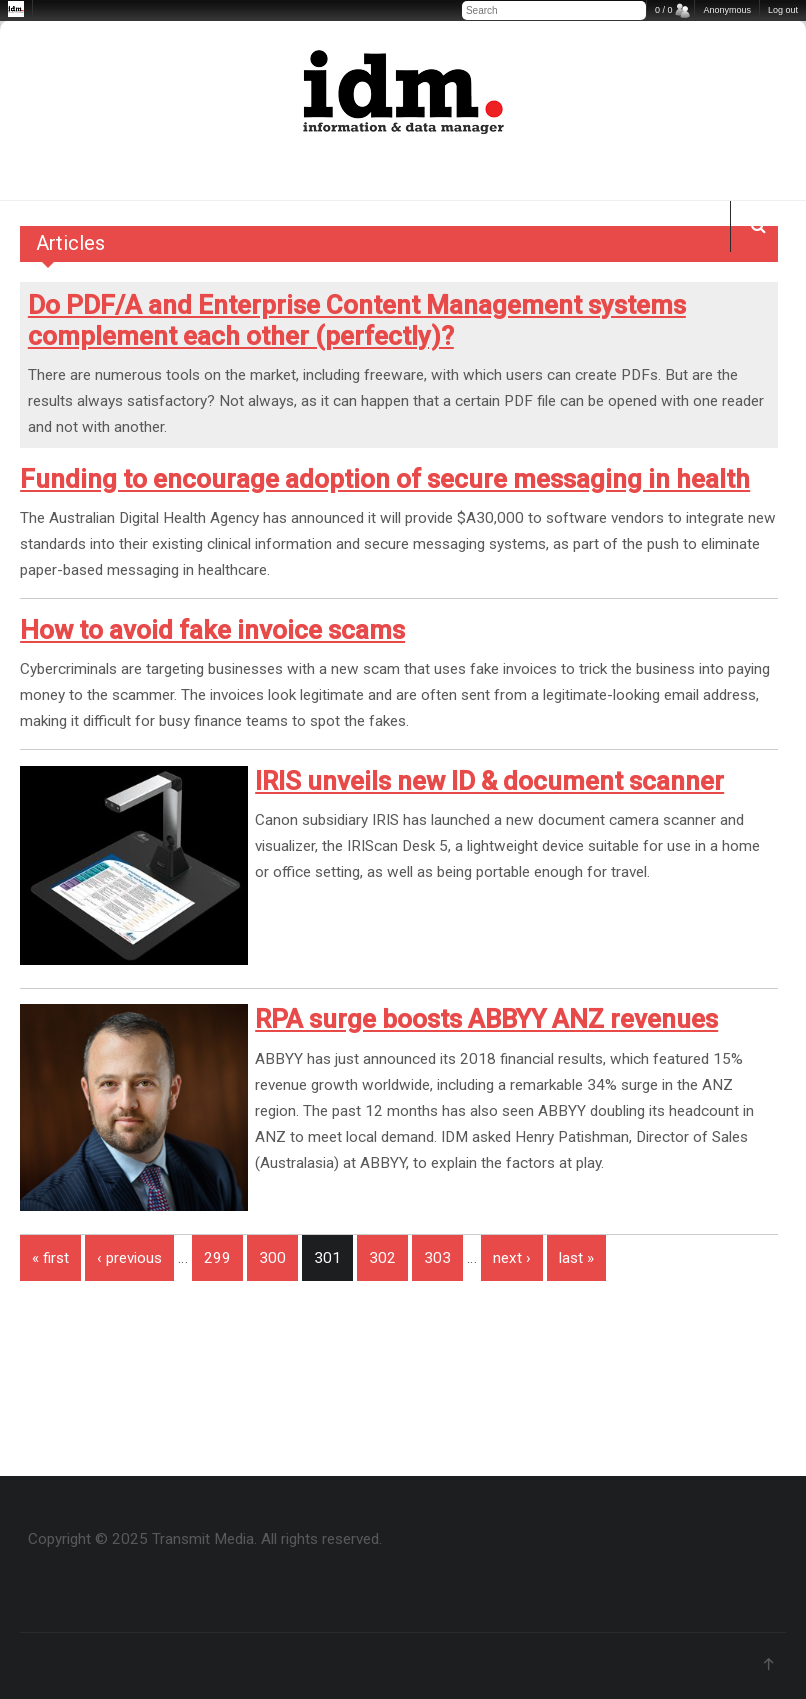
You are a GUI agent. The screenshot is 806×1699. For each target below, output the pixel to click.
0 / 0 (664, 10)
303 (437, 1258)
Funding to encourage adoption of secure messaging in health (385, 479)
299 (217, 1258)
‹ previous (129, 1258)
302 (382, 1258)
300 (272, 1258)
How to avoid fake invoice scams (212, 630)
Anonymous (727, 10)
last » (576, 1258)
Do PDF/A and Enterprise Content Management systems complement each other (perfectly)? (357, 320)
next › (512, 1258)
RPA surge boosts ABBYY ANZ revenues (486, 1019)
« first (50, 1258)
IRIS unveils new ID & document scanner (489, 781)
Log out (783, 10)
